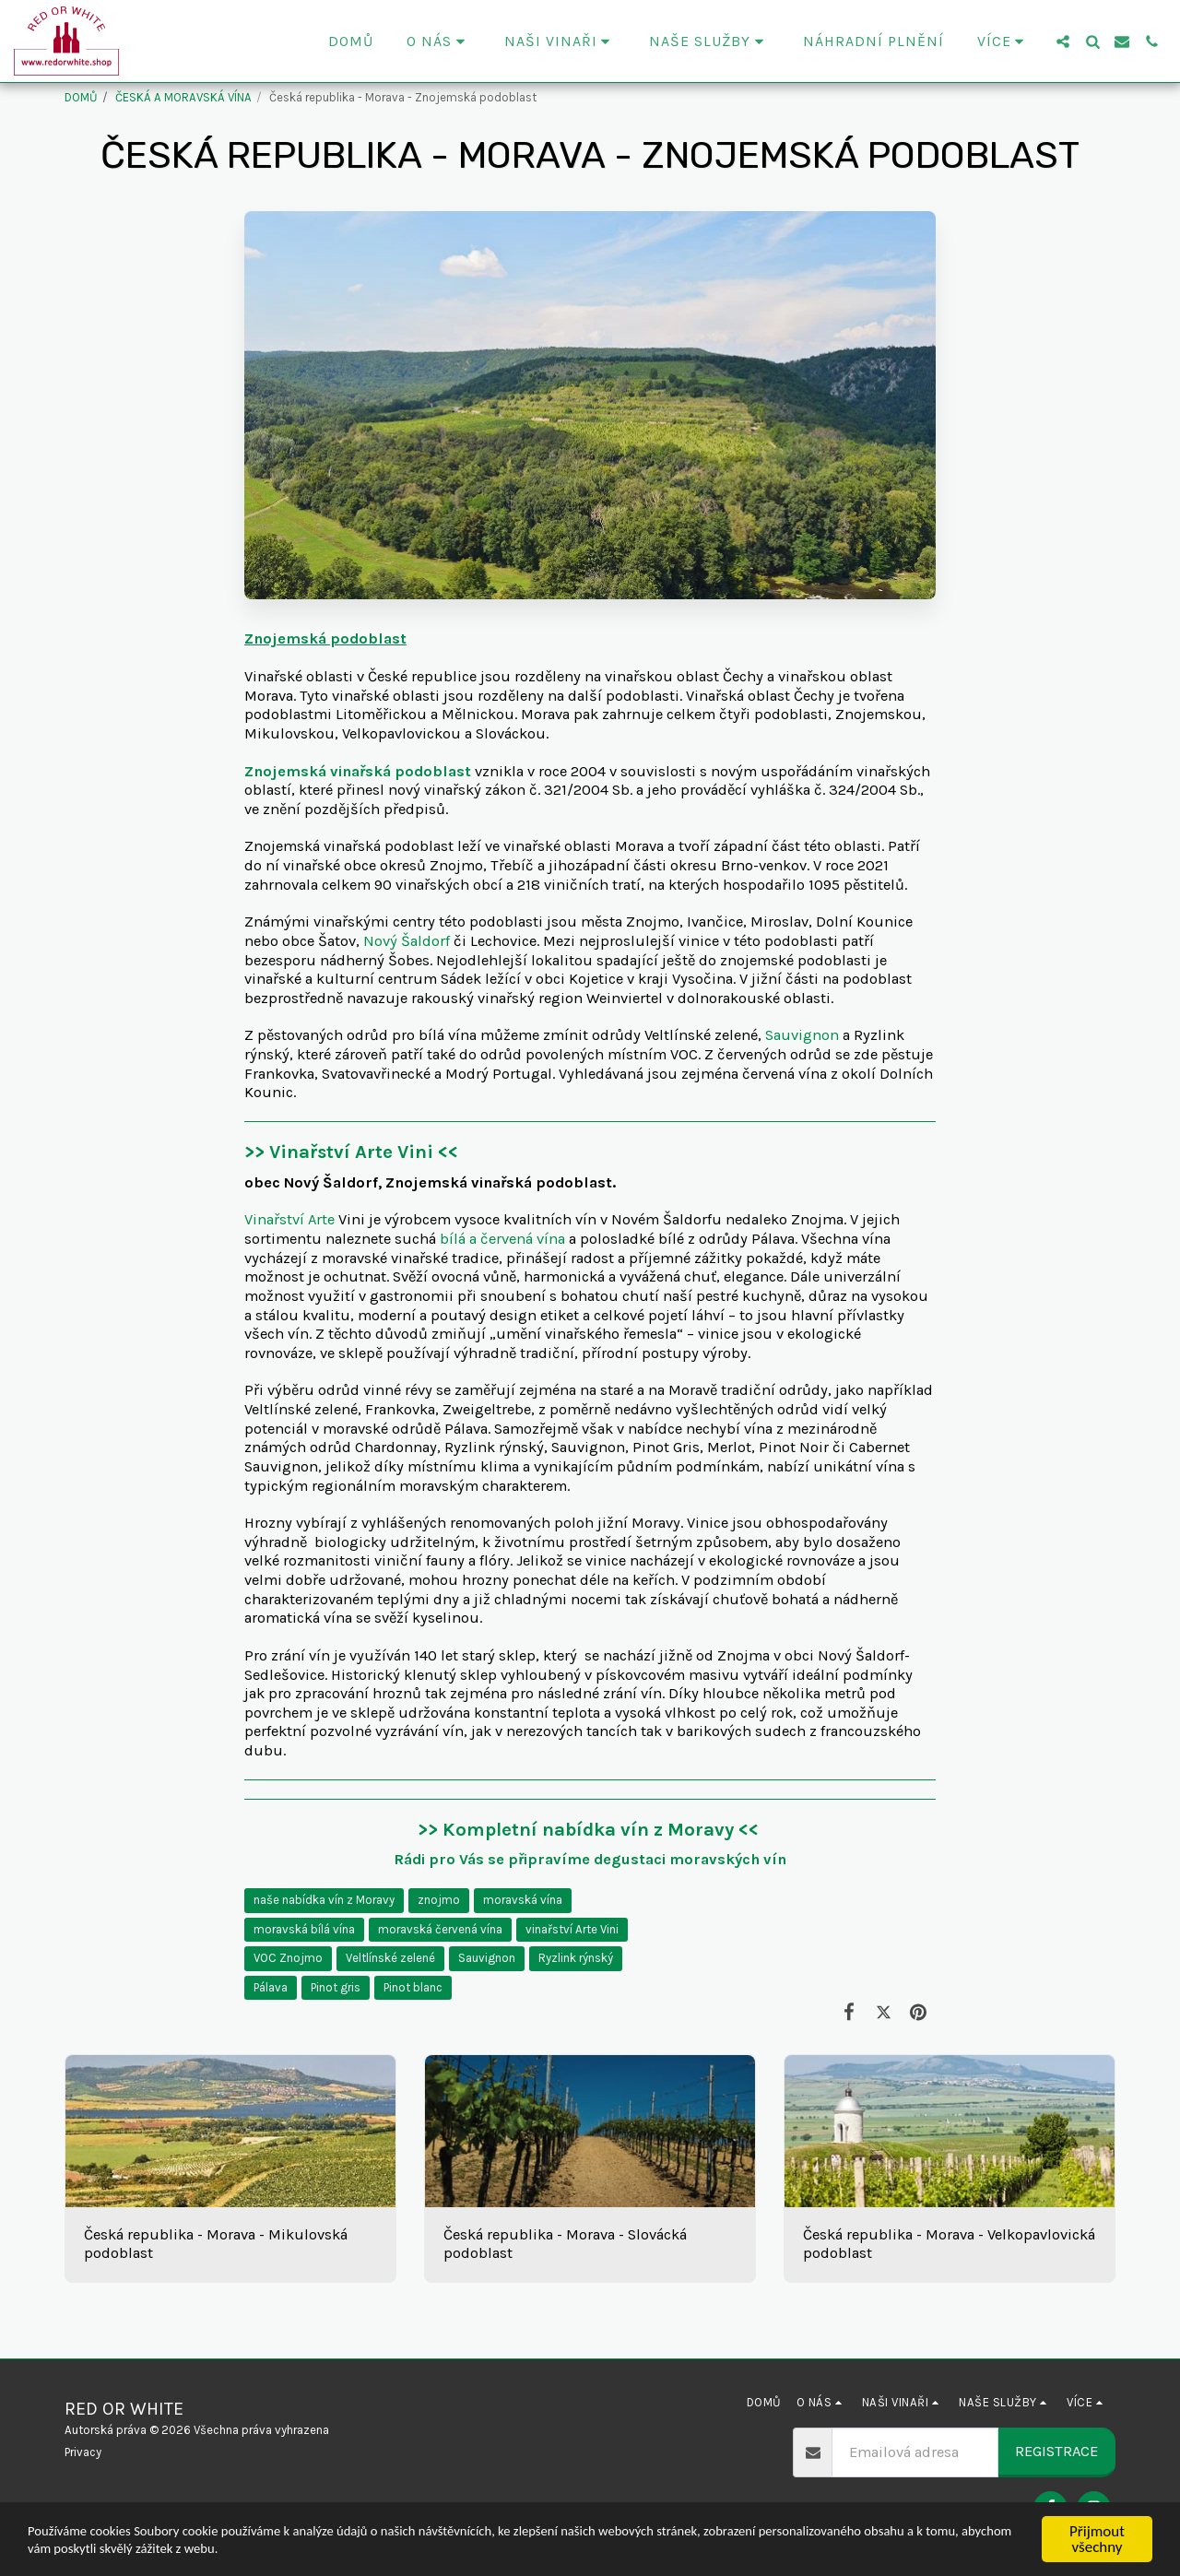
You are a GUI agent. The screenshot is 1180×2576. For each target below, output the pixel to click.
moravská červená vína (440, 1929)
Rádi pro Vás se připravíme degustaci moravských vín (590, 1859)
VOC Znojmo (288, 1958)
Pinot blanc (413, 1987)
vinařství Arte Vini (572, 1929)
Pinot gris (335, 1987)
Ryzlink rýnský (575, 1958)
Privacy (83, 2452)
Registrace (1056, 2451)
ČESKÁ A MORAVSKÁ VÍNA (183, 97)
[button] (439, 41)
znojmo (439, 1900)
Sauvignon (802, 1035)
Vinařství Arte (291, 1219)
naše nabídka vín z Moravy (324, 1900)
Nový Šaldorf (406, 941)
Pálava (271, 1987)
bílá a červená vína (502, 1238)
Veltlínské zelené (390, 1958)
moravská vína (522, 1900)
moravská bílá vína (304, 1929)
